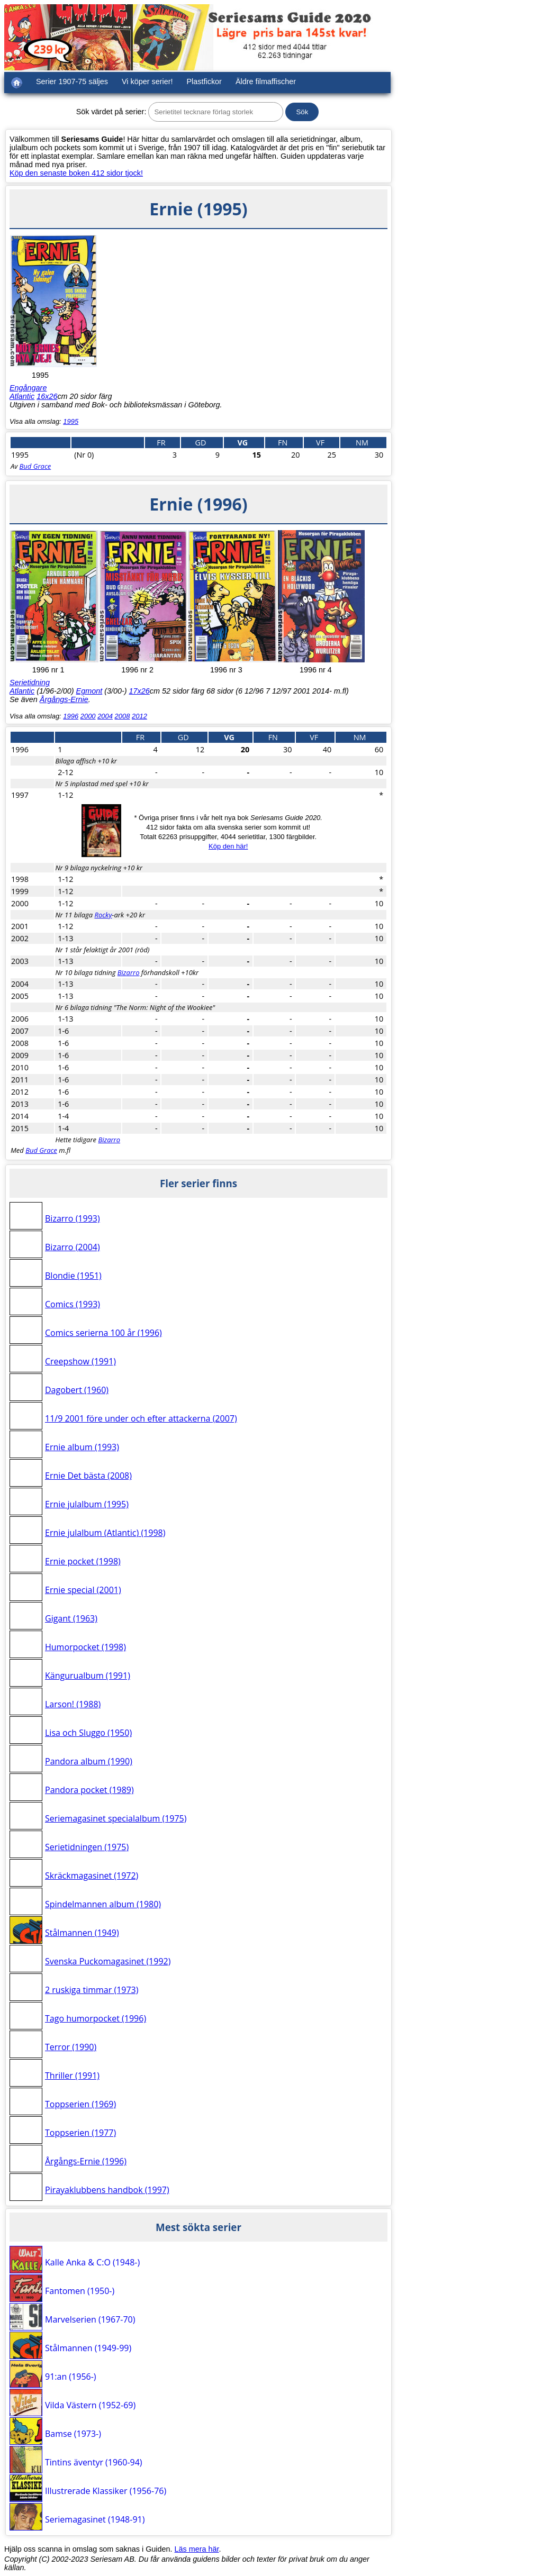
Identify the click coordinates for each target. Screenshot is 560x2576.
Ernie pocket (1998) (83, 1561)
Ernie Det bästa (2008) (88, 1475)
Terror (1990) (70, 2047)
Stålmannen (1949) (82, 1932)
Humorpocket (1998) (85, 1647)
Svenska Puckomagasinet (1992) (107, 1961)
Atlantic (22, 396)
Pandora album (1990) (88, 1761)
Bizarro (129, 972)
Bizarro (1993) (72, 1218)
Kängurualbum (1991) (87, 1675)
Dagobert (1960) (77, 1390)
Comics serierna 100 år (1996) (103, 1333)
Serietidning (30, 682)
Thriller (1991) (72, 2075)
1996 (70, 716)
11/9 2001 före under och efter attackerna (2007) (141, 1418)
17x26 (139, 691)
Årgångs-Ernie (64, 699)
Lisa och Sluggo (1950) (88, 1732)
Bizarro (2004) (72, 1247)
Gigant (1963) (71, 1618)
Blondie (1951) (73, 1275)
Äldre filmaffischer (266, 81)
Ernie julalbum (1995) (87, 1504)
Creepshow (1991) (80, 1361)
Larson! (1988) (73, 1704)
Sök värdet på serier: (111, 111)
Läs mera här (197, 2549)
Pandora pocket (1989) (89, 1790)
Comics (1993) (72, 1304)
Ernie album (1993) (82, 1447)
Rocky (103, 915)
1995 (70, 421)
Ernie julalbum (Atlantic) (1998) (105, 1533)
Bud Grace (35, 466)
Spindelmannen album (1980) (103, 1904)
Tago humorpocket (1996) (95, 2018)
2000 (88, 716)
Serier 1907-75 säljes (72, 81)
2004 (105, 716)
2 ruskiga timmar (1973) (91, 1990)
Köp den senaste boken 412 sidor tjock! (76, 173)
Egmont (89, 691)
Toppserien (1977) (80, 2132)
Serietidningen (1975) (87, 1847)
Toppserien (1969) (80, 2104)
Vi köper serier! (147, 81)
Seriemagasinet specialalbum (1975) (115, 1818)
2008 (122, 716)
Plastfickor (204, 81)
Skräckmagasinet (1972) (91, 1875)
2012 (139, 716)
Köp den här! (228, 846)
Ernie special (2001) (83, 1590)
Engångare (28, 388)
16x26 (47, 396)
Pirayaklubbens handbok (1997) (107, 2190)
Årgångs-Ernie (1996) (86, 2161)
